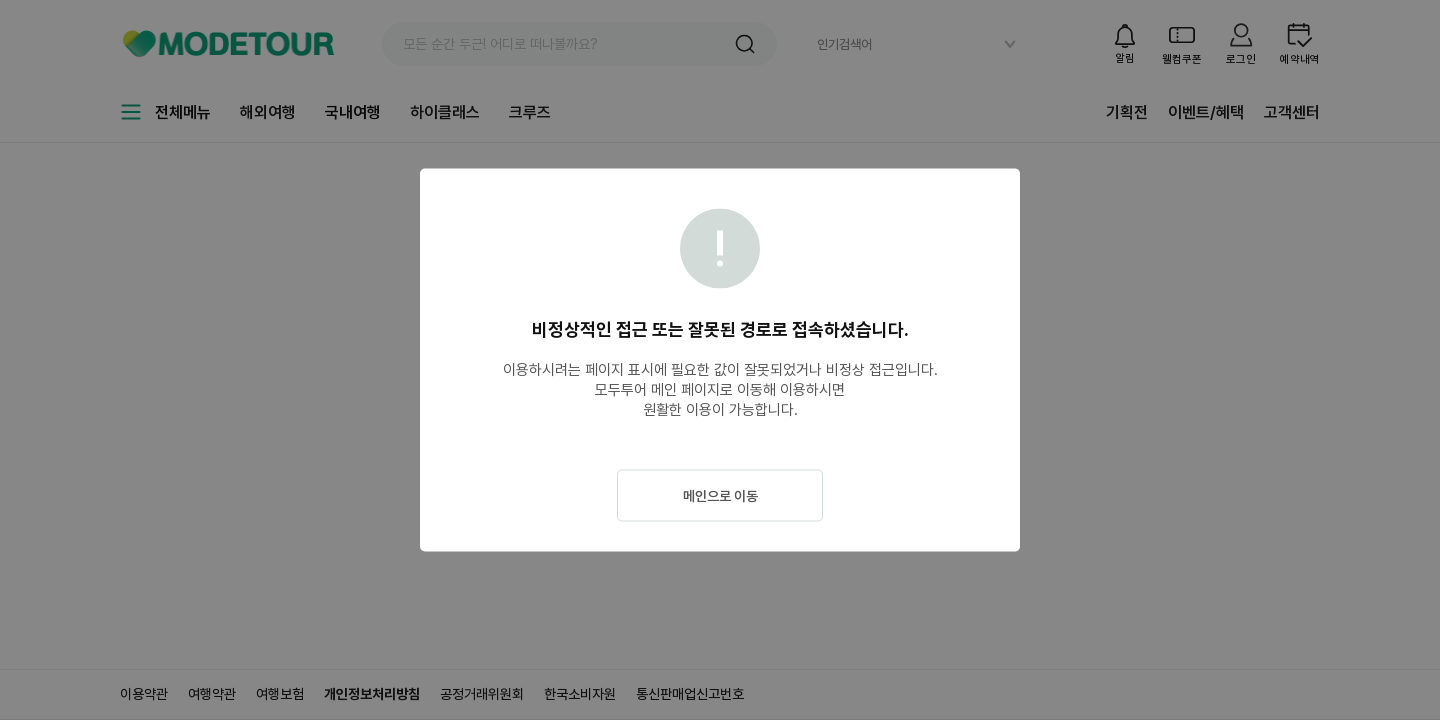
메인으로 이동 (720, 496)
